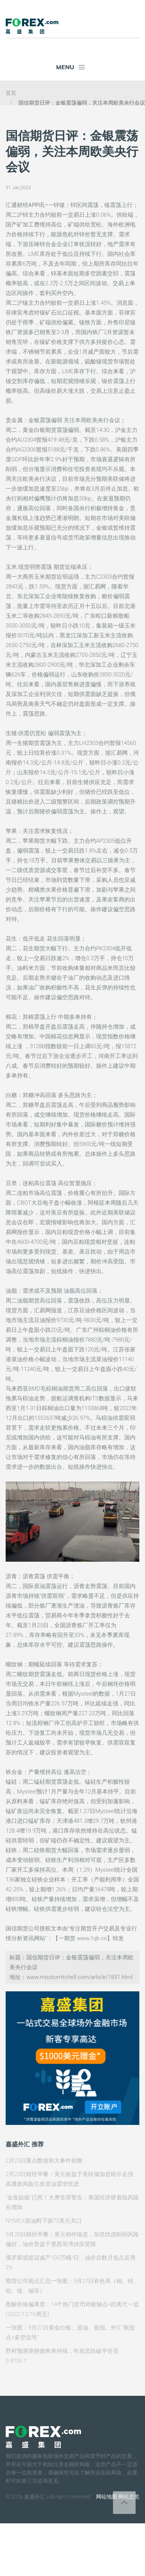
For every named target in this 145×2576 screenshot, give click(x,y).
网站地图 (106, 2497)
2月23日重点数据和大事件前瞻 (44, 2160)
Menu (70, 67)
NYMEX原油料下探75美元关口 (44, 2220)
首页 (11, 93)
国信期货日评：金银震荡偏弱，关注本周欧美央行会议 (81, 103)
